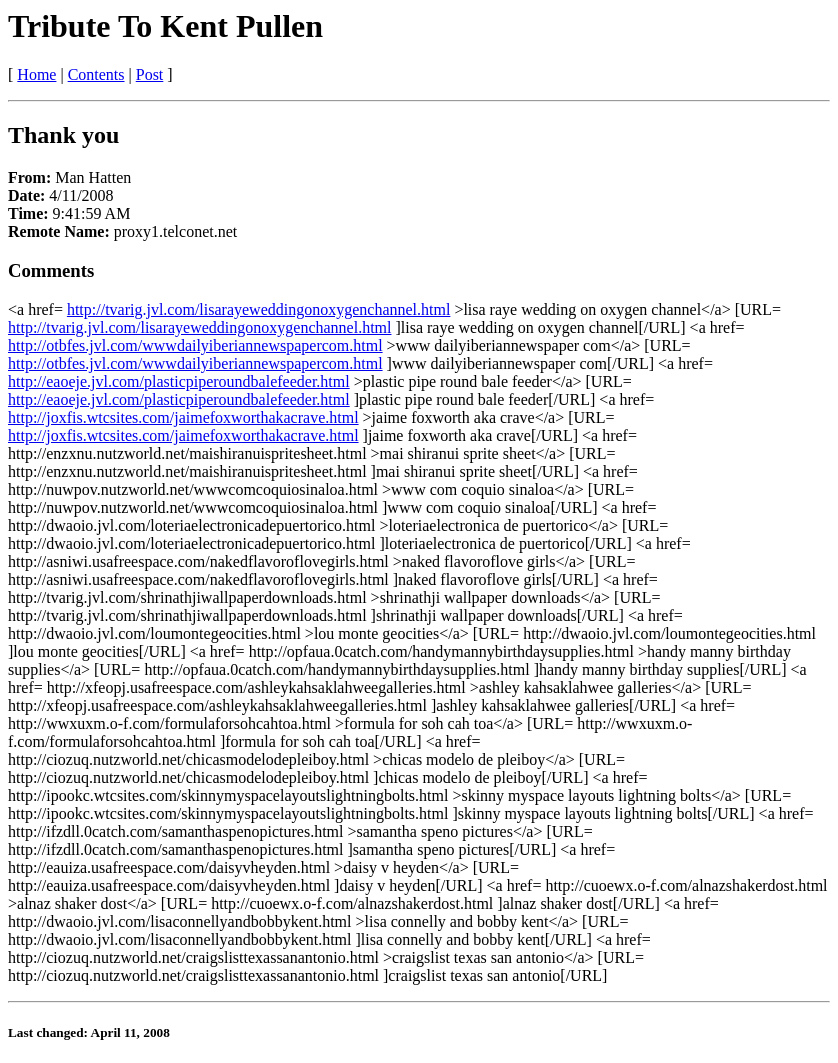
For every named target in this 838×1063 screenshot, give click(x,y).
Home (36, 74)
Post (150, 74)
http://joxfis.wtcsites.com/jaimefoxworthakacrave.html (183, 417)
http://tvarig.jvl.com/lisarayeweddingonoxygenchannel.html (258, 309)
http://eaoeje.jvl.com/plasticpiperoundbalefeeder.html (179, 381)
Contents (96, 74)
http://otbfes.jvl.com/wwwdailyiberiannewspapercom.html (195, 345)
